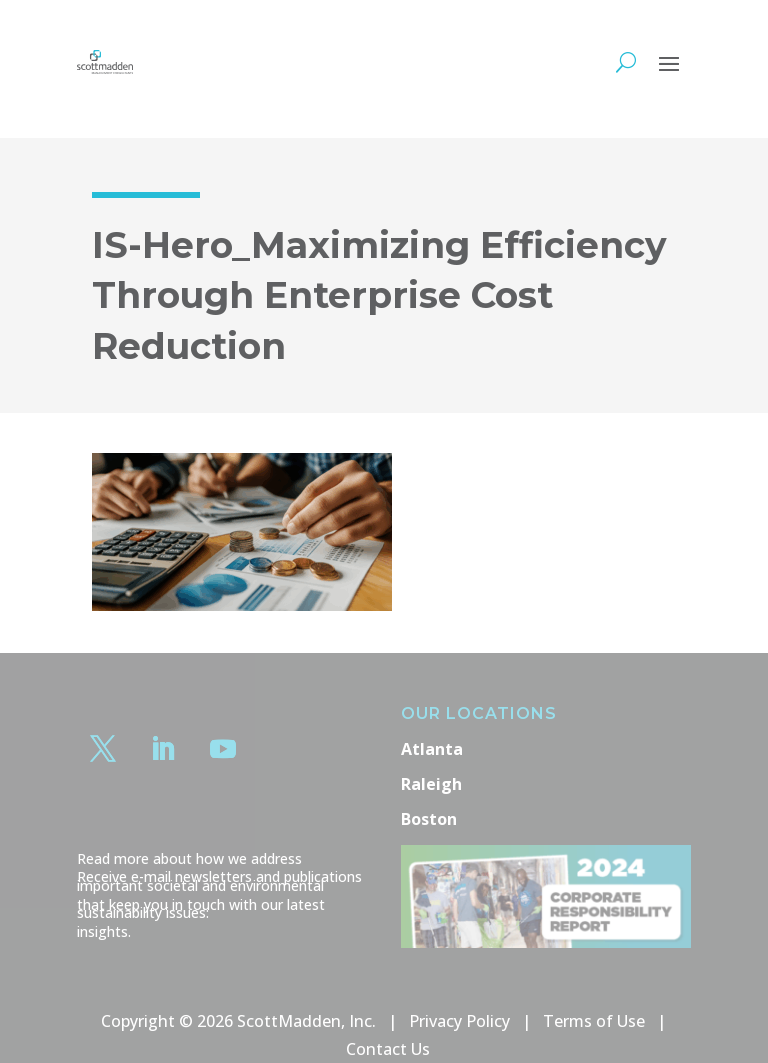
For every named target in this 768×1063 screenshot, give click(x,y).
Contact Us (388, 1049)
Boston (429, 819)
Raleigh (431, 784)
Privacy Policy (459, 1021)
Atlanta (432, 749)
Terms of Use (594, 1021)
